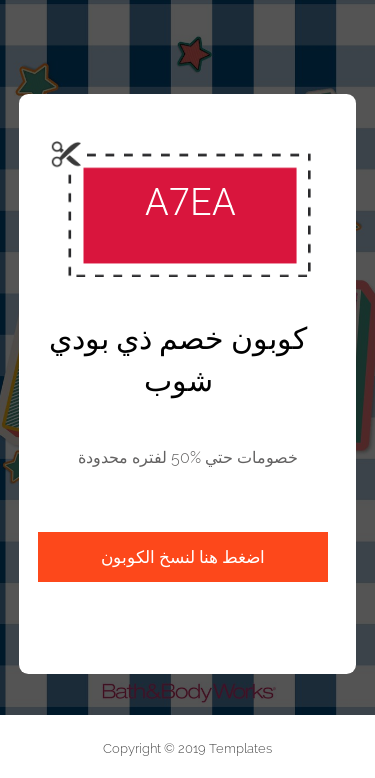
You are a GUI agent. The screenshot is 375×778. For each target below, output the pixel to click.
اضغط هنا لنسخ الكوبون (183, 557)
